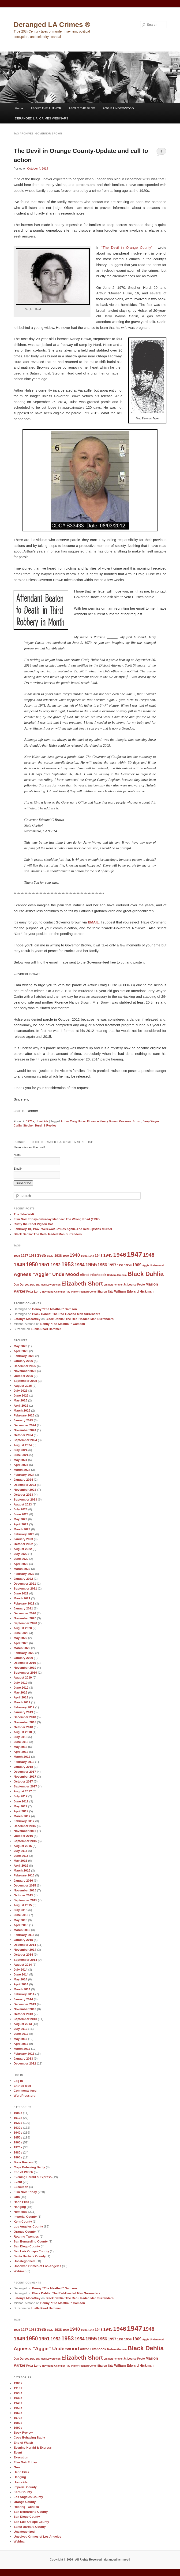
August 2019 (23, 1677)
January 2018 (23, 1766)
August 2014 (23, 1964)
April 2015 (21, 1925)
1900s (18, 2113)
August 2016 (23, 1846)
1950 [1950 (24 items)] (32, 1264)
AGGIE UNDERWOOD (118, 108)
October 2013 (23, 2014)
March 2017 (22, 1816)
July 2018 (20, 1737)
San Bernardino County (31, 2241)
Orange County (25, 2231)
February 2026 (24, 1356)
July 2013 (20, 2029)
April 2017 (21, 1811)
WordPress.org (24, 2095)
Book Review (23, 2162)
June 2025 (21, 1395)
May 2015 (20, 1920)
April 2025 (21, 1405)
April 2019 (21, 1697)
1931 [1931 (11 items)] (32, 1255)
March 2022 (22, 1569)
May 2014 (20, 1979)
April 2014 (21, 1984)
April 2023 (21, 1524)
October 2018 (23, 1727)
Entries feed (22, 2085)
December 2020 (25, 1613)
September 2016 (25, 1841)
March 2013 (22, 2048)
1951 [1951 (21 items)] (44, 1265)
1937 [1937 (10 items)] (50, 1255)
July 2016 (20, 1851)
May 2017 (20, 1806)
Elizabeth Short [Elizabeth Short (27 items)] (82, 1283)
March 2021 (22, 1598)
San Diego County (27, 2246)
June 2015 (21, 1915)
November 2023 (25, 1489)
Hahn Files (21, 2202)
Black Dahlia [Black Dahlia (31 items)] (146, 1273)
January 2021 (23, 1608)
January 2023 (23, 1539)
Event (18, 2182)
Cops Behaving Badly (29, 2167)
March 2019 (22, 1702)
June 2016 (21, 1855)
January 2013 (23, 2058)
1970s (30, 1121)
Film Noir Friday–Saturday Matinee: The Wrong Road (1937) (57, 1219)
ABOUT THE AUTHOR (45, 108)
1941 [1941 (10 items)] (84, 1255)
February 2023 (24, 1534)
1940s (18, 2132)
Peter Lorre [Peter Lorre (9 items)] (33, 1291)
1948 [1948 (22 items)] (148, 1255)
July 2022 (20, 1554)
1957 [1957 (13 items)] (112, 1265)
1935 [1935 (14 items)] (41, 1255)
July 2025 (20, 1390)
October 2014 (23, 1954)
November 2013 (25, 2009)
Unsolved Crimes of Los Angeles (37, 2266)
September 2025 (25, 1381)
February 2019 (24, 1707)
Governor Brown (130, 1121)
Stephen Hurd (32, 1125)
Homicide (42, 1121)
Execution (21, 2187)
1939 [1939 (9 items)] (66, 1255)
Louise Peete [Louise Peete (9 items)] (136, 1284)
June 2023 (21, 1514)
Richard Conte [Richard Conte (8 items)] (88, 1291)
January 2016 (23, 1880)
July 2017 (20, 1796)
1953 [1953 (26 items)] (67, 1264)
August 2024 (23, 1445)
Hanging (20, 2207)
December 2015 (25, 1885)
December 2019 (25, 1662)
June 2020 (21, 1633)
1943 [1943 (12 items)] (98, 1255)
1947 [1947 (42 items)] (134, 1254)
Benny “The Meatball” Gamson (54, 1309)
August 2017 (23, 1791)
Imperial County (25, 2216)
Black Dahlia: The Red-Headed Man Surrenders (48, 1234)
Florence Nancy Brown (102, 1121)
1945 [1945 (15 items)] (107, 1255)
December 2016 (25, 1826)
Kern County (23, 2221)
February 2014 (24, 1994)
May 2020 (20, 1638)
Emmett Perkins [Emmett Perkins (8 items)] (113, 1284)
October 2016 (23, 1836)
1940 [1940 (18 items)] (75, 1255)
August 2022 (23, 1549)
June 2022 (21, 1558)
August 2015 (23, 1905)
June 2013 (21, 2033)
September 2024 (25, 1440)
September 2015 (25, 1900)
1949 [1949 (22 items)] (19, 1265)
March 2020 (22, 1648)
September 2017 (25, 1786)
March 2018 (22, 1756)
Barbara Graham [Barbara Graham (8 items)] (117, 1275)
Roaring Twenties (26, 2236)
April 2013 (21, 2044)
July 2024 (20, 1450)
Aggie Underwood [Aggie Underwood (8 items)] (153, 1265)
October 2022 (23, 1544)
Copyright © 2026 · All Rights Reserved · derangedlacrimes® (90, 2559)
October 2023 (23, 1494)
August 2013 (23, 2024)
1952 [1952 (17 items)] (56, 1264)
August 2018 (23, 1732)
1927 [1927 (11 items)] (24, 1255)
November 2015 (25, 1890)
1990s (18, 2157)
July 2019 (20, 1682)
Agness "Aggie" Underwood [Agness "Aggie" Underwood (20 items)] (46, 1274)
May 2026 (20, 1346)
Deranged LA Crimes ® (52, 24)
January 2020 (23, 1658)
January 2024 (23, 1479)
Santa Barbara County (30, 2256)
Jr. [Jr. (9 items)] (125, 1284)
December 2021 (25, 1583)
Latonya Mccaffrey (27, 1319)
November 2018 (25, 1722)
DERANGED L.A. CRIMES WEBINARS (41, 118)
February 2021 (24, 1603)
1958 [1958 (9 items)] (120, 1265)
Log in (18, 2081)
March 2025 (22, 1410)
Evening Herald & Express (33, 2177)
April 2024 (21, 1465)
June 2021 (21, 1593)
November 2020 (25, 1618)
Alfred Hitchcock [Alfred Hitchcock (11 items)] (93, 1275)
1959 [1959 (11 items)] (128, 1265)
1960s (18, 2142)
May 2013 (20, 2039)
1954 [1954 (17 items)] (80, 1264)
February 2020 (24, 1653)
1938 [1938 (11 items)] (58, 1255)
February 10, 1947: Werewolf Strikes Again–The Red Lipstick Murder (63, 1229)
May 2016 (20, 1860)
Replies (50, 1125)
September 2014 (25, 1959)
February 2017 (24, 1821)
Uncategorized (24, 2261)
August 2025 (23, 1385)
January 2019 (23, 1712)
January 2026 (23, 1361)
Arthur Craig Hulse (73, 1121)
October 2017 (23, 1781)
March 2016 (22, 1870)
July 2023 (20, 1509)
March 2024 (22, 1469)
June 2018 (21, 1742)
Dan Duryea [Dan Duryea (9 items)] (21, 1284)
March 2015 (22, 1930)
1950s (18, 2137)
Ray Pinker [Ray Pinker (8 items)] (72, 1291)
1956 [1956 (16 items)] (102, 1264)
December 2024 (25, 1425)
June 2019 (21, 1687)
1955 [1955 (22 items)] (91, 1265)
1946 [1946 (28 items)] (119, 1255)
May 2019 (20, 1692)
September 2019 (25, 1672)
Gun (17, 2197)
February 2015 (24, 1935)
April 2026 (21, 1351)
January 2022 (23, 1578)
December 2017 (25, 1771)
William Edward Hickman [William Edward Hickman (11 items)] (134, 1291)
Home (19, 108)
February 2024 (24, 1474)
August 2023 (23, 1504)
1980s (18, 2152)
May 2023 (20, 1519)
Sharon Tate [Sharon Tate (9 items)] (105, 1291)
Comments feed (25, 2090)
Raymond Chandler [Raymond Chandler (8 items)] (53, 1291)
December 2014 (25, 1944)
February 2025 (24, 1415)
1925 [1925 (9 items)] (17, 1255)
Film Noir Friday (25, 2192)
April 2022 (21, 1564)
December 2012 (25, 2063)
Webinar (20, 2271)
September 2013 (25, 2019)
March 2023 (22, 1529)
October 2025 (23, 1376)
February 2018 (24, 1762)
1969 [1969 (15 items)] (137, 1265)
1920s (18, 2122)
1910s (18, 2118)
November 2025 (25, 1371)
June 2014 (21, 1974)
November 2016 (25, 1831)
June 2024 (21, 1455)
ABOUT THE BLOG (82, 108)
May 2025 (20, 1400)
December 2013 (25, 2004)
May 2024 (20, 1460)
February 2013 (24, 2053)
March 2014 (22, 1989)
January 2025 (23, 1420)
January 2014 (23, 1999)
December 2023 (25, 1484)
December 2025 (25, 1366)
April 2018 (21, 1751)
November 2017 (25, 1776)
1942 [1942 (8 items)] (91, 1255)
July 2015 (20, 1910)
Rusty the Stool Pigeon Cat (33, 1224)
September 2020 (25, 1623)
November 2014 (25, 1949)
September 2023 (25, 1499)
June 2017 (21, 1801)
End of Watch (23, 2172)
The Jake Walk (24, 1214)
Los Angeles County (28, 2226)
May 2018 (20, 1747)
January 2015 (23, 1940)
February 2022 (24, 1573)
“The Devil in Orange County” (126, 247)
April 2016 (21, 1865)
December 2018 (25, 1717)
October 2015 (23, 1895)
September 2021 (25, 1588)
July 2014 (20, 1969)
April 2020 (21, 1643)
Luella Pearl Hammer (46, 1329)
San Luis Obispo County (31, 2251)
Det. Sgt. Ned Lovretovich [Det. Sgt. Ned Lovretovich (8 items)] (45, 1284)
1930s (18, 2127)
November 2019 (25, 1667)
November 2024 (25, 1430)
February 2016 (24, 1875)
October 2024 (23, 1435)
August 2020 (23, 1628)
